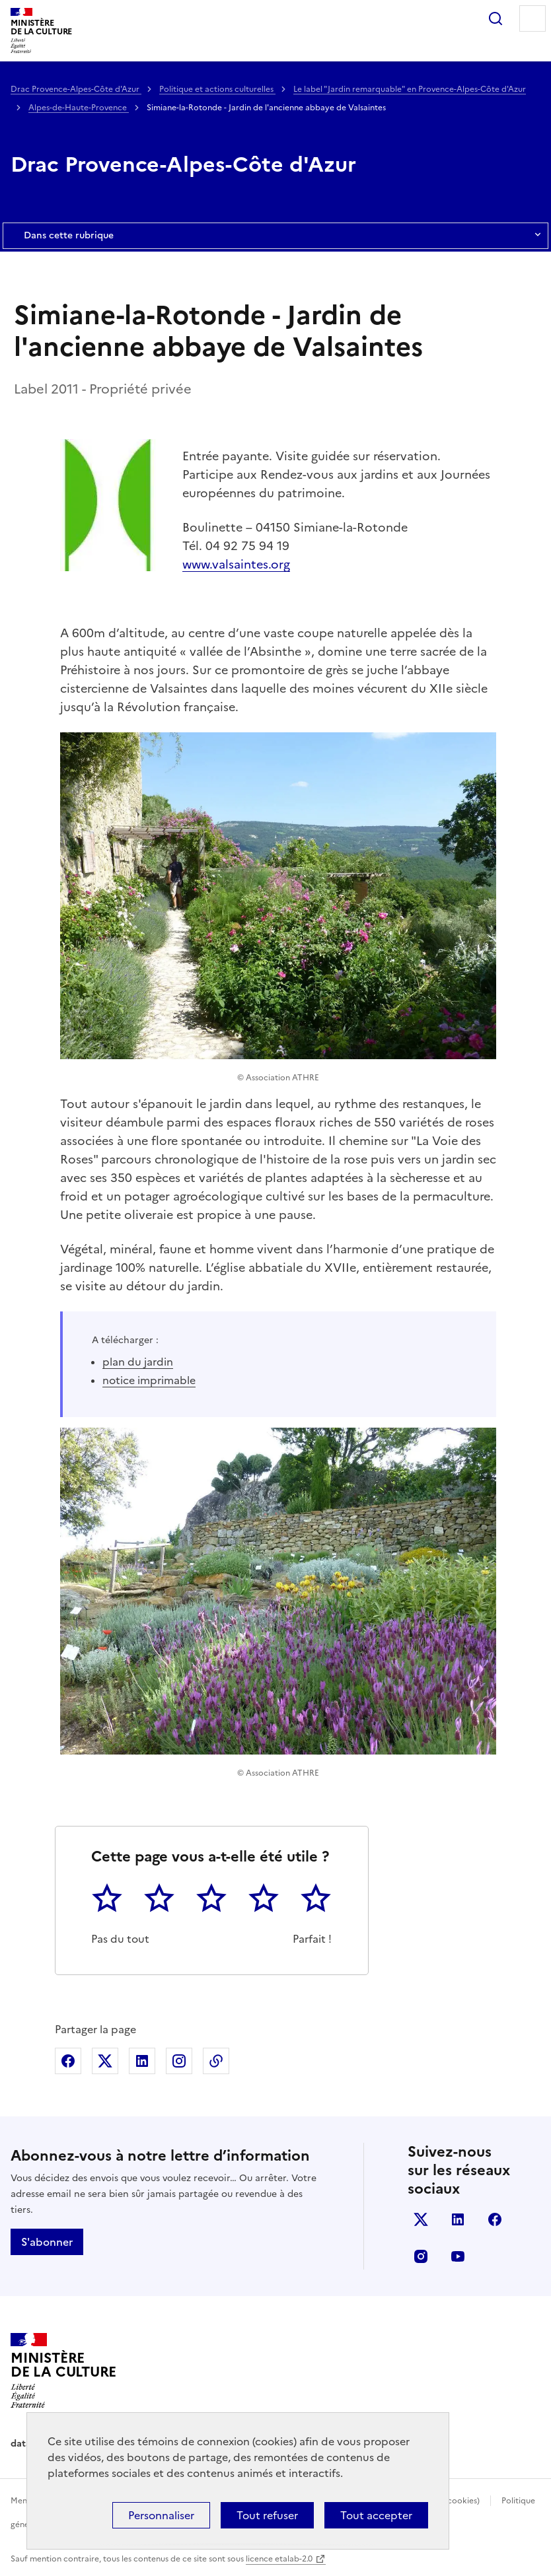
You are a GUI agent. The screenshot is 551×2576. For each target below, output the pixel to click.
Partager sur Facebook (68, 2061)
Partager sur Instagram (179, 2061)
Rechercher (495, 18)
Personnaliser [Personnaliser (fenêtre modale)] (161, 2515)
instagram (421, 2256)
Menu (532, 18)
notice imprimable (149, 1380)
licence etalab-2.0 (279, 2559)
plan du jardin (137, 1362)
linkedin (458, 2219)
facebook (495, 2219)
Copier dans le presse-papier (216, 2061)
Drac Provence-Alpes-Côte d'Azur (76, 89)
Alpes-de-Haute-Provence (78, 108)
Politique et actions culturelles (217, 89)
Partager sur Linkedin (142, 2061)
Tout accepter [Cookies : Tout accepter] (376, 2515)
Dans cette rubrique (275, 236)
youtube (458, 2256)
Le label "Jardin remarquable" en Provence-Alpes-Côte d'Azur (409, 89)
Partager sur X (105, 2061)
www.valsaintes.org (236, 564)
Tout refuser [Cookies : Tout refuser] (267, 2515)
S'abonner (47, 2242)
